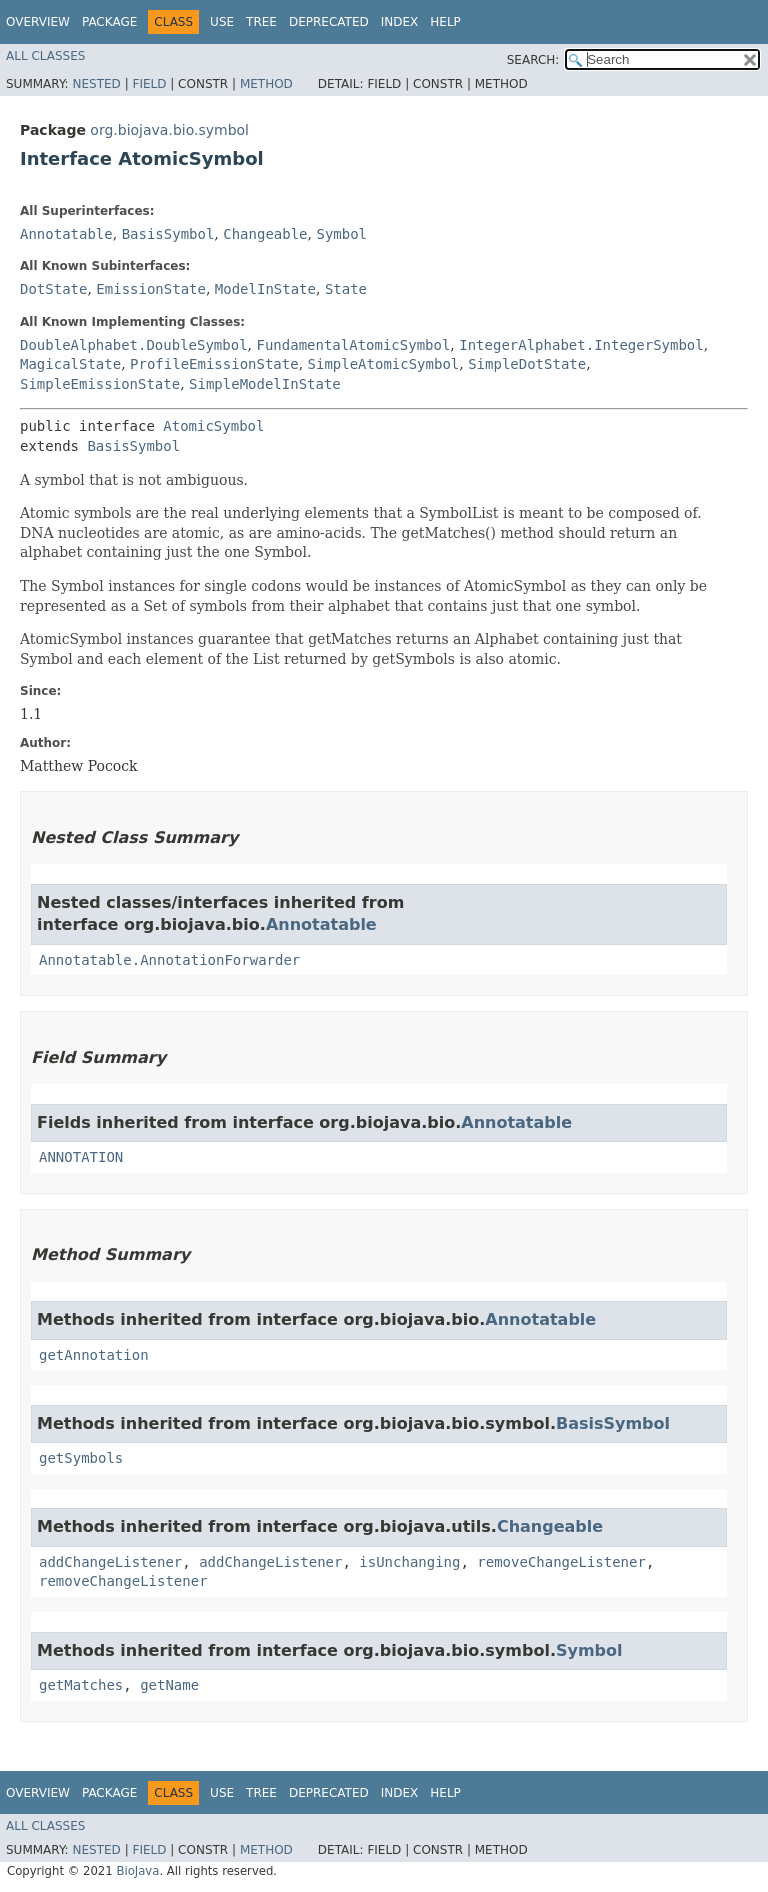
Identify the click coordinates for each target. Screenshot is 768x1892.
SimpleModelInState (265, 384)
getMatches (81, 1685)
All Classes (45, 56)
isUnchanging (409, 1562)
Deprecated (329, 22)
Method (266, 84)
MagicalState (70, 364)
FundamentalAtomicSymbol (353, 345)
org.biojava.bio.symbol (169, 130)
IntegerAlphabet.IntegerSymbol (581, 345)
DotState (53, 289)
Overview (38, 22)
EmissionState (151, 289)
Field (149, 84)
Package (109, 22)
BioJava (137, 1871)
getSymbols (81, 1458)
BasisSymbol (168, 234)
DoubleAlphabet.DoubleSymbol (134, 345)
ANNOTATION (81, 1157)
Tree (261, 22)
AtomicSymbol (213, 426)
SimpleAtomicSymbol (384, 364)
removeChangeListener (561, 1562)
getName (169, 1685)
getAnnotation (94, 1355)
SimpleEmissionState (100, 384)
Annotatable (66, 234)
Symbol (341, 234)
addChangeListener (110, 1562)
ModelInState (265, 289)
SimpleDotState (527, 364)
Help (445, 22)
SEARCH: (533, 60)
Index (400, 22)
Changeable (265, 234)
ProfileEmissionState (214, 364)
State (346, 289)
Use (222, 22)
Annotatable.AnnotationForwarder (169, 960)
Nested (96, 84)
